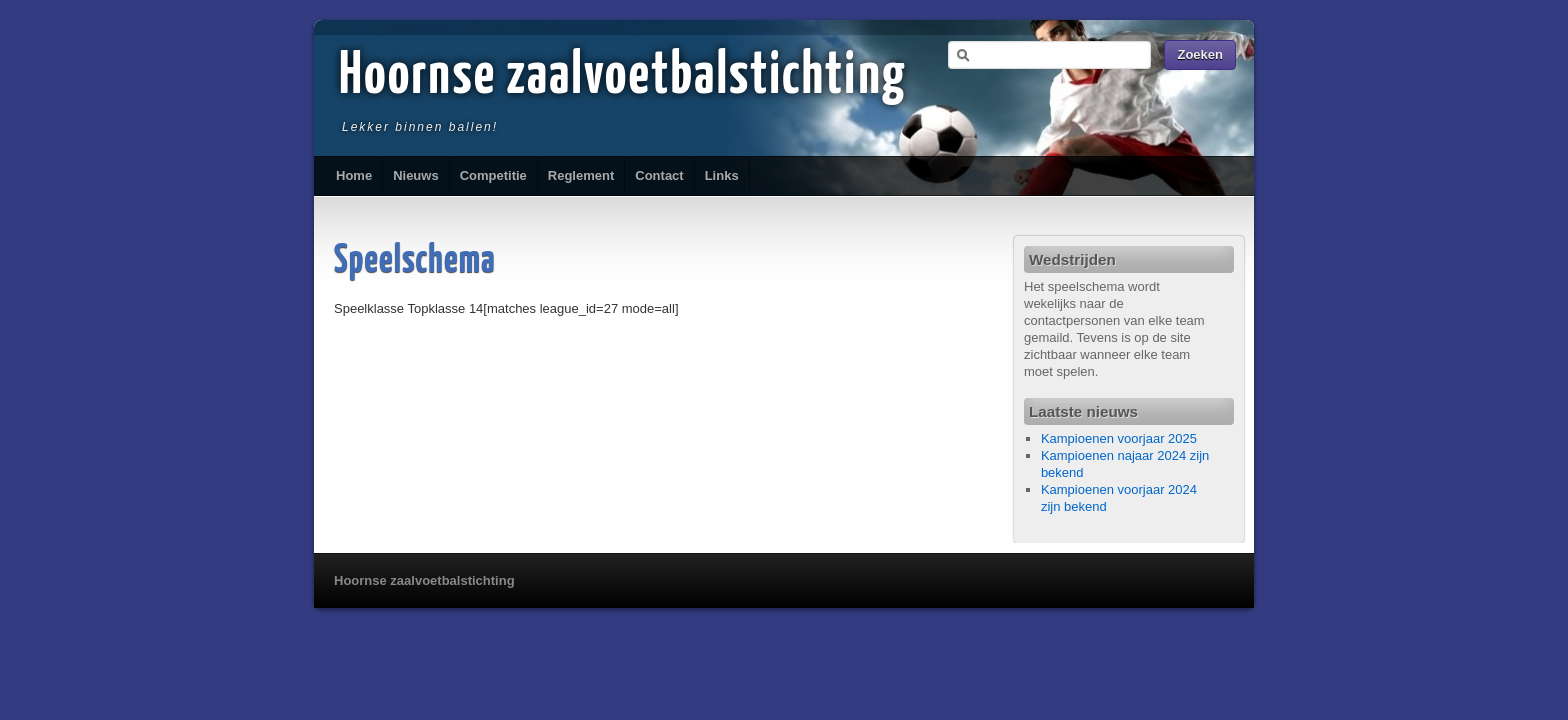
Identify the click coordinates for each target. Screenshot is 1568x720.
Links (722, 175)
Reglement (581, 175)
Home (354, 175)
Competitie (493, 175)
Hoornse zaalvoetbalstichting (623, 77)
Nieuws (416, 175)
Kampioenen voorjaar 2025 (1119, 438)
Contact (659, 175)
